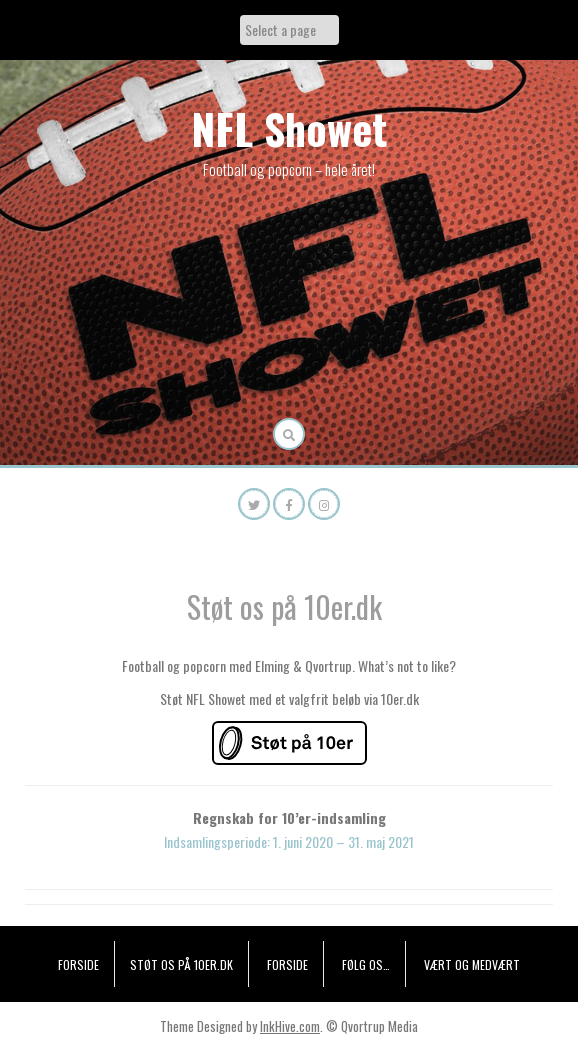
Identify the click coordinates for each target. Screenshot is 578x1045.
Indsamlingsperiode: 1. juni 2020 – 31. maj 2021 (289, 841)
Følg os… (366, 964)
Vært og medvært (472, 964)
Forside (78, 964)
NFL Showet (289, 128)
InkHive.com (290, 1026)
